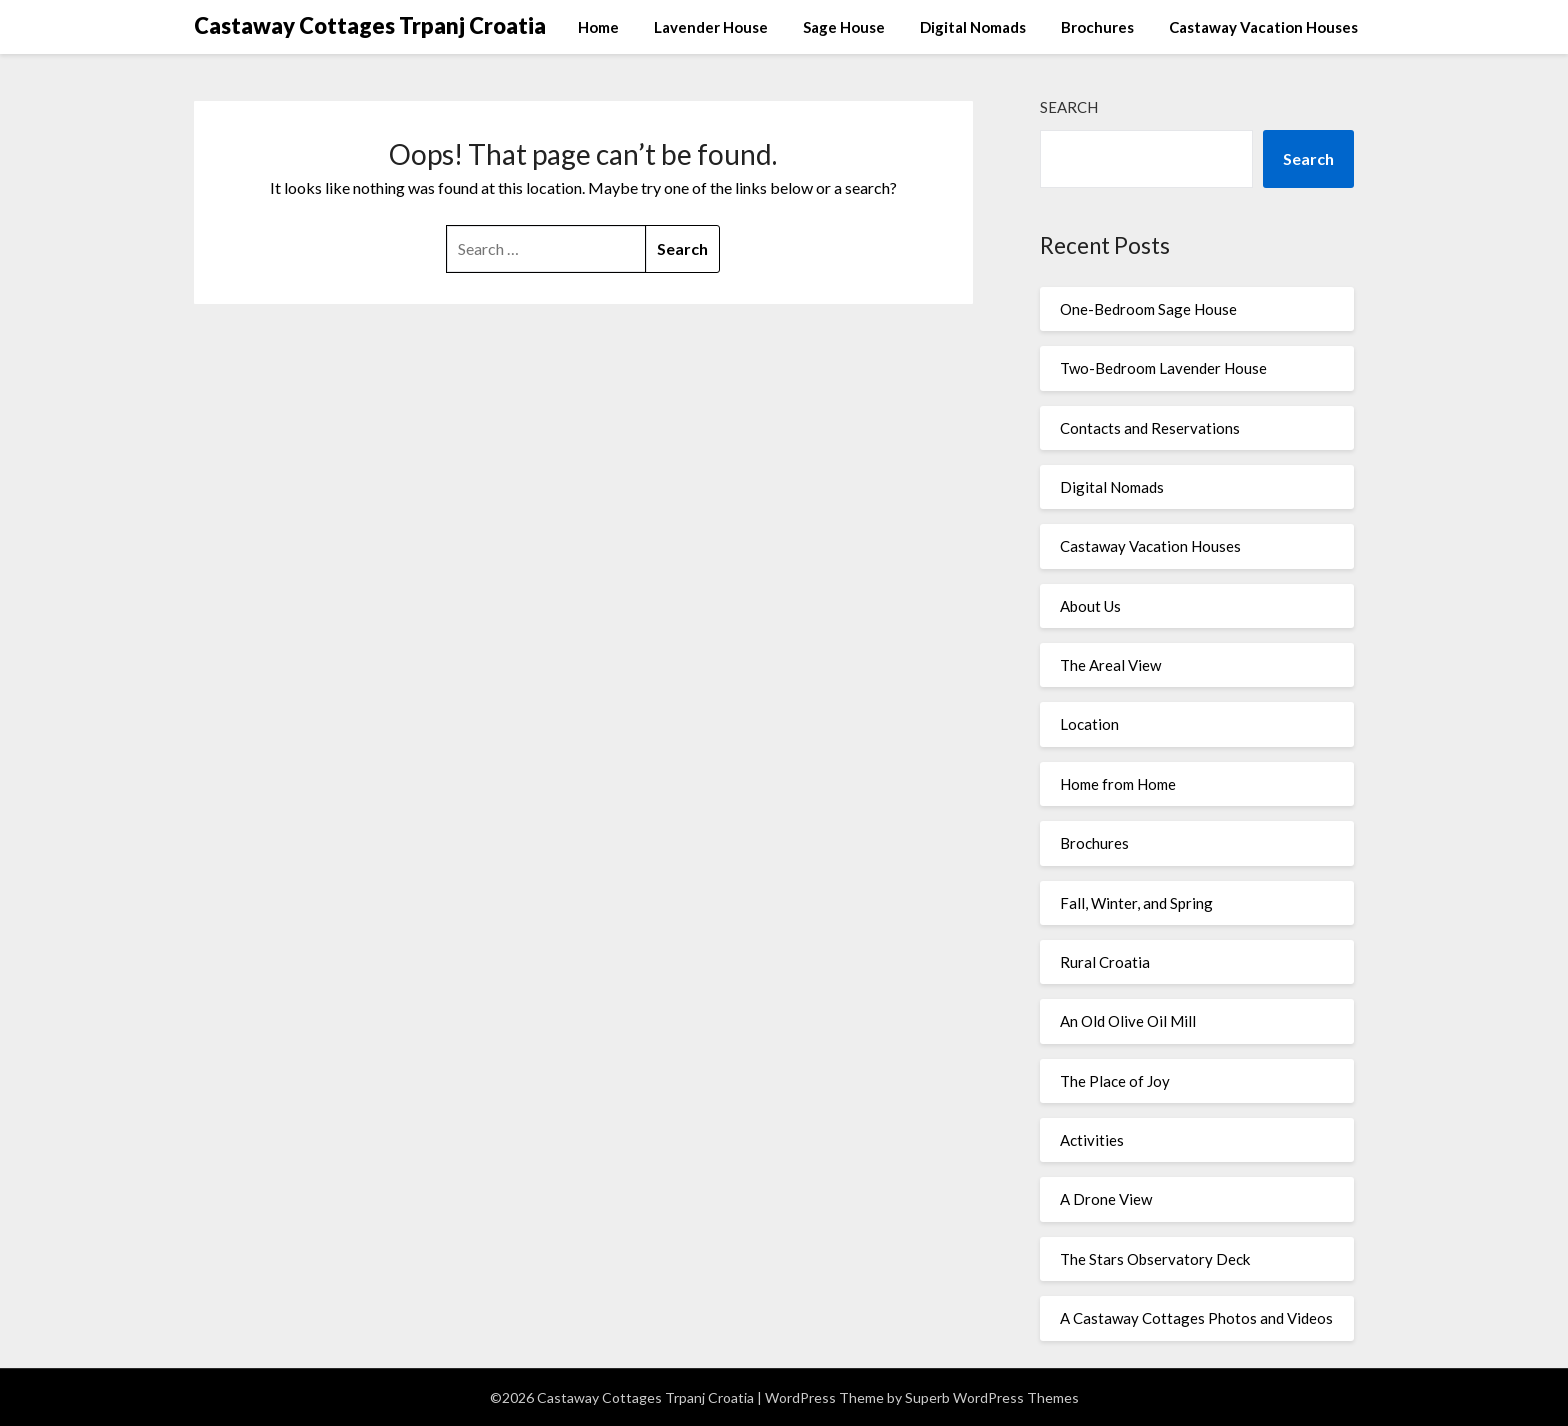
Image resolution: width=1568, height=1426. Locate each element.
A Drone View (1106, 1199)
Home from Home (1118, 784)
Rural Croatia (1105, 962)
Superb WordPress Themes (992, 1397)
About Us (1090, 606)
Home (598, 27)
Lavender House (711, 27)
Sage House (844, 27)
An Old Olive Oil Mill (1128, 1021)
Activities (1092, 1140)
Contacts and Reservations (1150, 428)
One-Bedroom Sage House (1148, 309)
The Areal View (1110, 665)
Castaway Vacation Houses (1263, 27)
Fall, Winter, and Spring (1136, 903)
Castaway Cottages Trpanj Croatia (370, 25)
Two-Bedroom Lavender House (1163, 368)
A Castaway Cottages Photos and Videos (1196, 1318)
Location (1089, 724)
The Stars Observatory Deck (1155, 1259)
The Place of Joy (1115, 1081)
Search (1069, 107)
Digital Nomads (973, 27)
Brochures (1097, 27)
